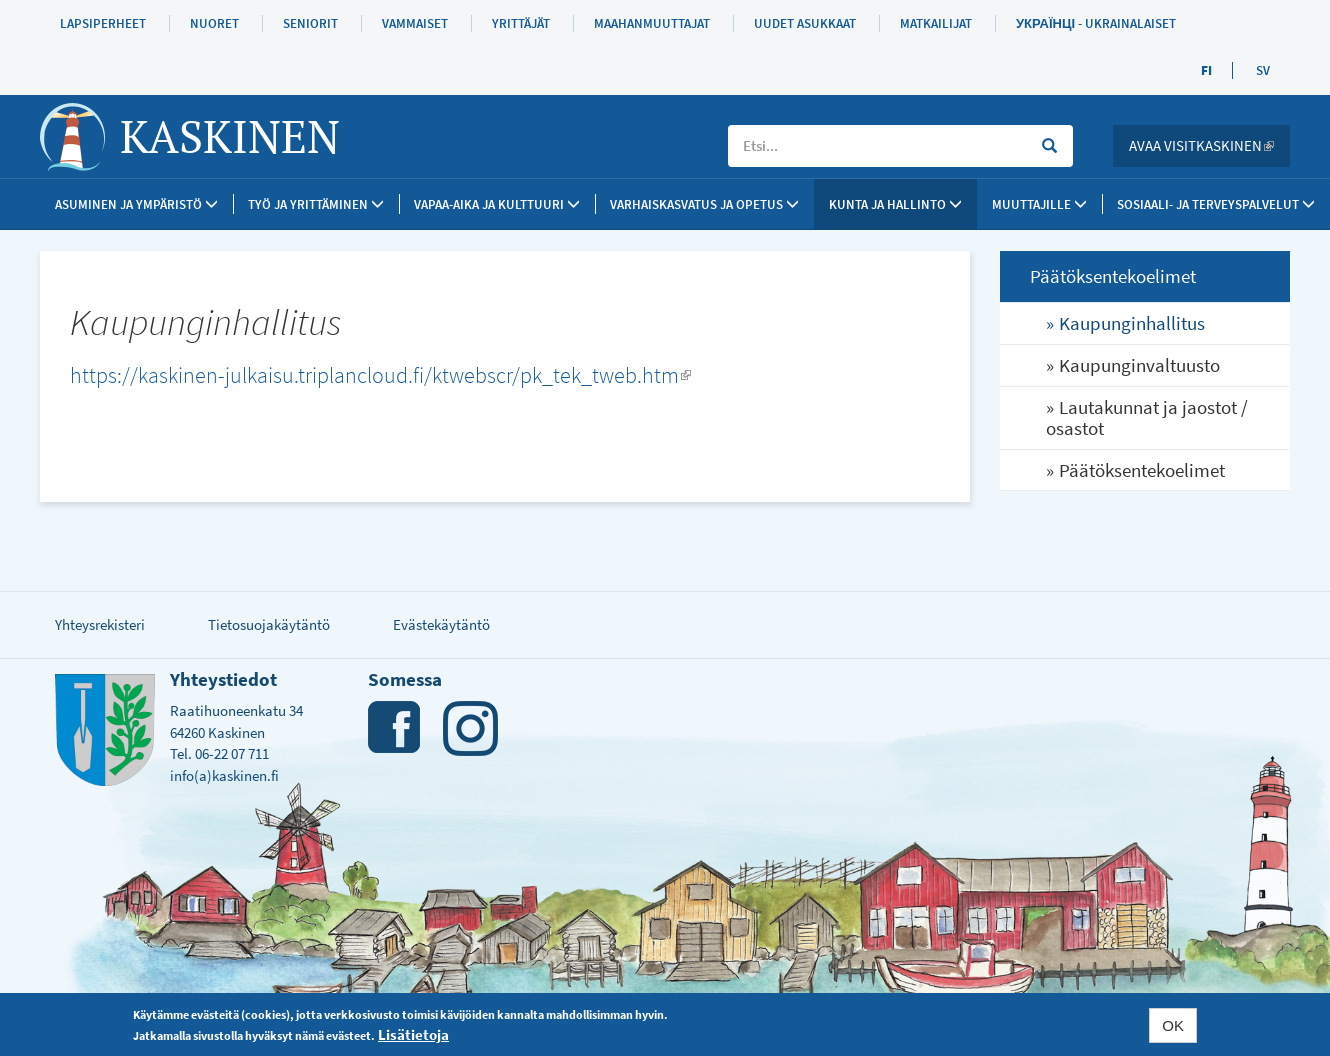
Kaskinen (230, 136)
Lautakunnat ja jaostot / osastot (1147, 417)
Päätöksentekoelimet (1142, 470)
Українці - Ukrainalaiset (1096, 23)
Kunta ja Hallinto (895, 204)
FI (1206, 70)
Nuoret (214, 23)
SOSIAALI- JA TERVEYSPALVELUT (1216, 204)
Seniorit (310, 23)
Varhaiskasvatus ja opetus (704, 204)
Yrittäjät (521, 23)
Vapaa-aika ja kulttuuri (497, 204)
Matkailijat (936, 23)
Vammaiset (415, 23)
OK (1173, 1025)
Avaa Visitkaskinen (1209, 145)
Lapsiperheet (103, 23)
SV (1263, 70)
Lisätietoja (413, 1034)
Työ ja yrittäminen (316, 204)
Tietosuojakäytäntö (269, 624)
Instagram (470, 728)
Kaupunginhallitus (1132, 323)
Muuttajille (1039, 204)
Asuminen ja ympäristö (136, 204)
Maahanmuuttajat (652, 23)
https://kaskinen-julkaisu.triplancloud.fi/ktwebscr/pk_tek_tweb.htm (380, 375)
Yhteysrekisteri (100, 624)
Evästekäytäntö (441, 624)
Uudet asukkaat (805, 23)
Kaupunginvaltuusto (1139, 365)
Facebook (395, 728)
